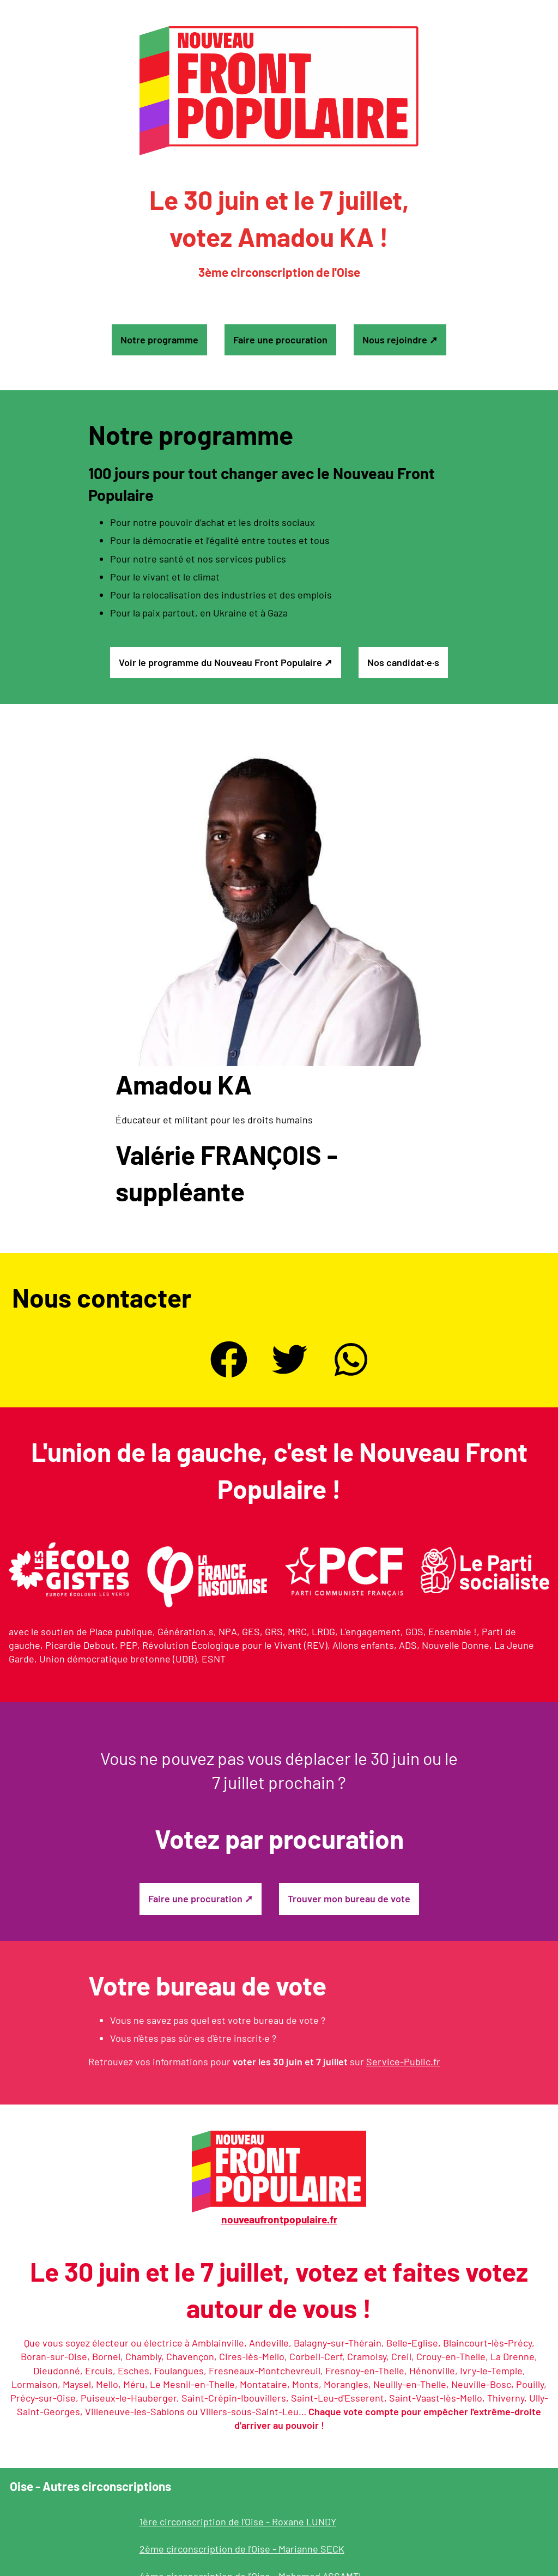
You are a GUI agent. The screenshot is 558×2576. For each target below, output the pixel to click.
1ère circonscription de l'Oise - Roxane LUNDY (238, 2521)
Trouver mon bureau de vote (349, 1898)
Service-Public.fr (403, 2061)
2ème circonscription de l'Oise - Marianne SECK (242, 2549)
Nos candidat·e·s (403, 662)
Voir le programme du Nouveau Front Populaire (220, 662)
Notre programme (159, 340)
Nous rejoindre (394, 340)
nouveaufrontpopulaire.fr (279, 2219)
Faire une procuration (280, 340)
